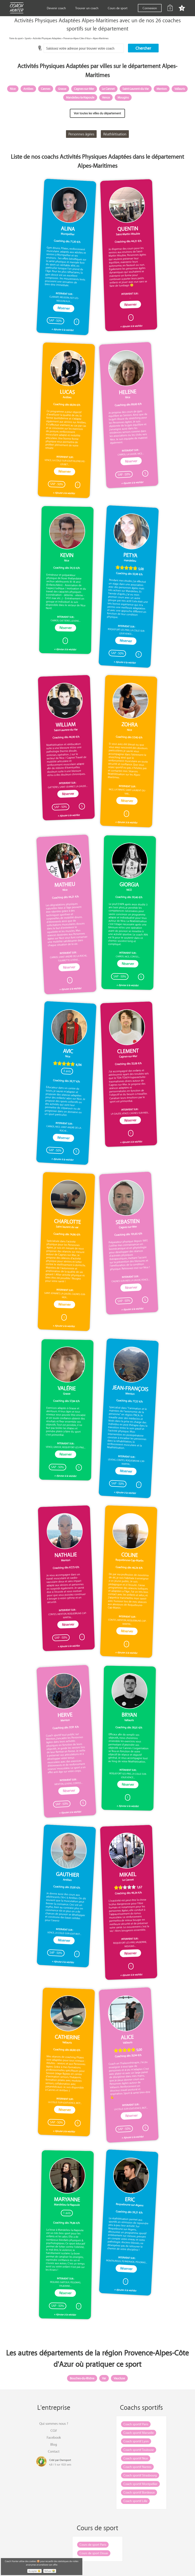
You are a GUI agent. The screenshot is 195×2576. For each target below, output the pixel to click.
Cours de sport (117, 8)
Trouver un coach (86, 8)
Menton (162, 88)
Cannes (45, 88)
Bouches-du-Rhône (82, 2378)
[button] (143, 48)
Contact (54, 2451)
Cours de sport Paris (93, 2544)
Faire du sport (16, 38)
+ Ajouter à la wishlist (62, 329)
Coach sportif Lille (135, 2500)
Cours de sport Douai (94, 2553)
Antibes (28, 88)
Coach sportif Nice (135, 2458)
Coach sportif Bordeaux (139, 2492)
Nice (13, 88)
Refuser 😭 (49, 2571)
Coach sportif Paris (135, 2424)
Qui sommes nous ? (53, 2423)
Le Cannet (108, 88)
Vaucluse (119, 2378)
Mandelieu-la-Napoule (80, 97)
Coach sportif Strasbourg (140, 2475)
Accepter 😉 (34, 2571)
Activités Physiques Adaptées (47, 38)
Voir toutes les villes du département (97, 113)
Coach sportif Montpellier (140, 2483)
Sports (28, 38)
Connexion (150, 8)
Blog (53, 2444)
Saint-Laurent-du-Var (135, 88)
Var (104, 2378)
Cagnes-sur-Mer (84, 88)
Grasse (62, 88)
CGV (53, 2430)
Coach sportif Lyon (136, 2441)
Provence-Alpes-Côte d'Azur (77, 38)
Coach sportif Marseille (138, 2432)
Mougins (123, 97)
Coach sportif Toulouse (138, 2449)
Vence (106, 97)
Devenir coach (56, 8)
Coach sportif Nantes (137, 2466)
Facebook (54, 2437)
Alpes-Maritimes (100, 38)
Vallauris (179, 88)
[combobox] (84, 48)
